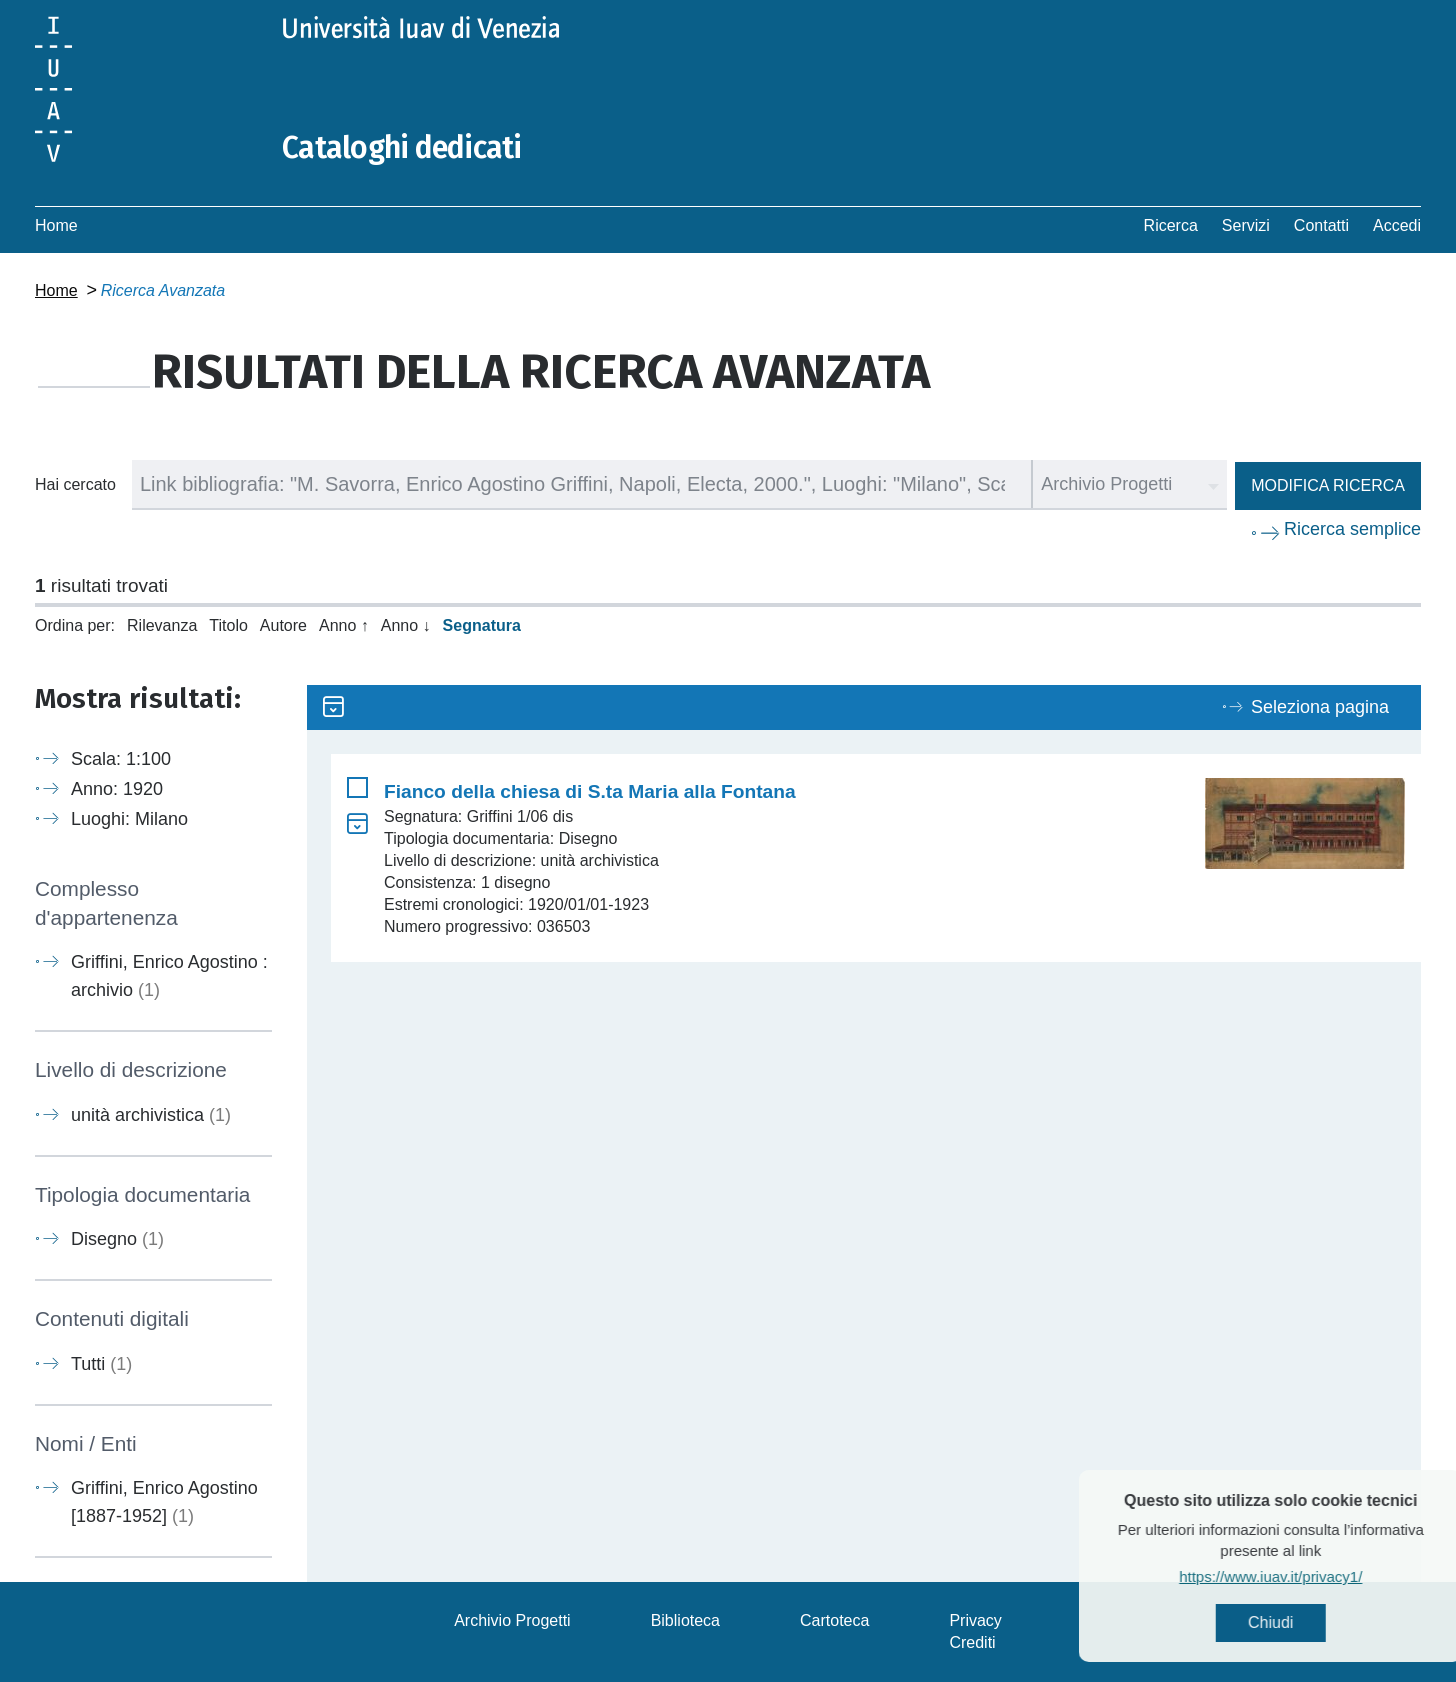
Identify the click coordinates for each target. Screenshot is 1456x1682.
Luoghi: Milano (129, 819)
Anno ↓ (406, 625)
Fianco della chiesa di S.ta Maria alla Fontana (590, 791)
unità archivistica (151, 1115)
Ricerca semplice (1352, 529)
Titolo (228, 625)
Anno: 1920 (117, 789)
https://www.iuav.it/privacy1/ (1311, 1576)
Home (56, 225)
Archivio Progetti (512, 1620)
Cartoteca (834, 1620)
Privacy (975, 1620)
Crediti (972, 1642)
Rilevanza (162, 625)
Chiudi (1311, 1622)
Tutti (101, 1364)
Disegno (117, 1239)
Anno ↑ (344, 625)
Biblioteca (685, 1620)
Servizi (1246, 225)
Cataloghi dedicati (402, 148)
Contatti (1321, 225)
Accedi (1397, 225)
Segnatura (482, 625)
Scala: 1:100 (121, 759)
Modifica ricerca (1328, 485)
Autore (283, 625)
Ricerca (1171, 225)
